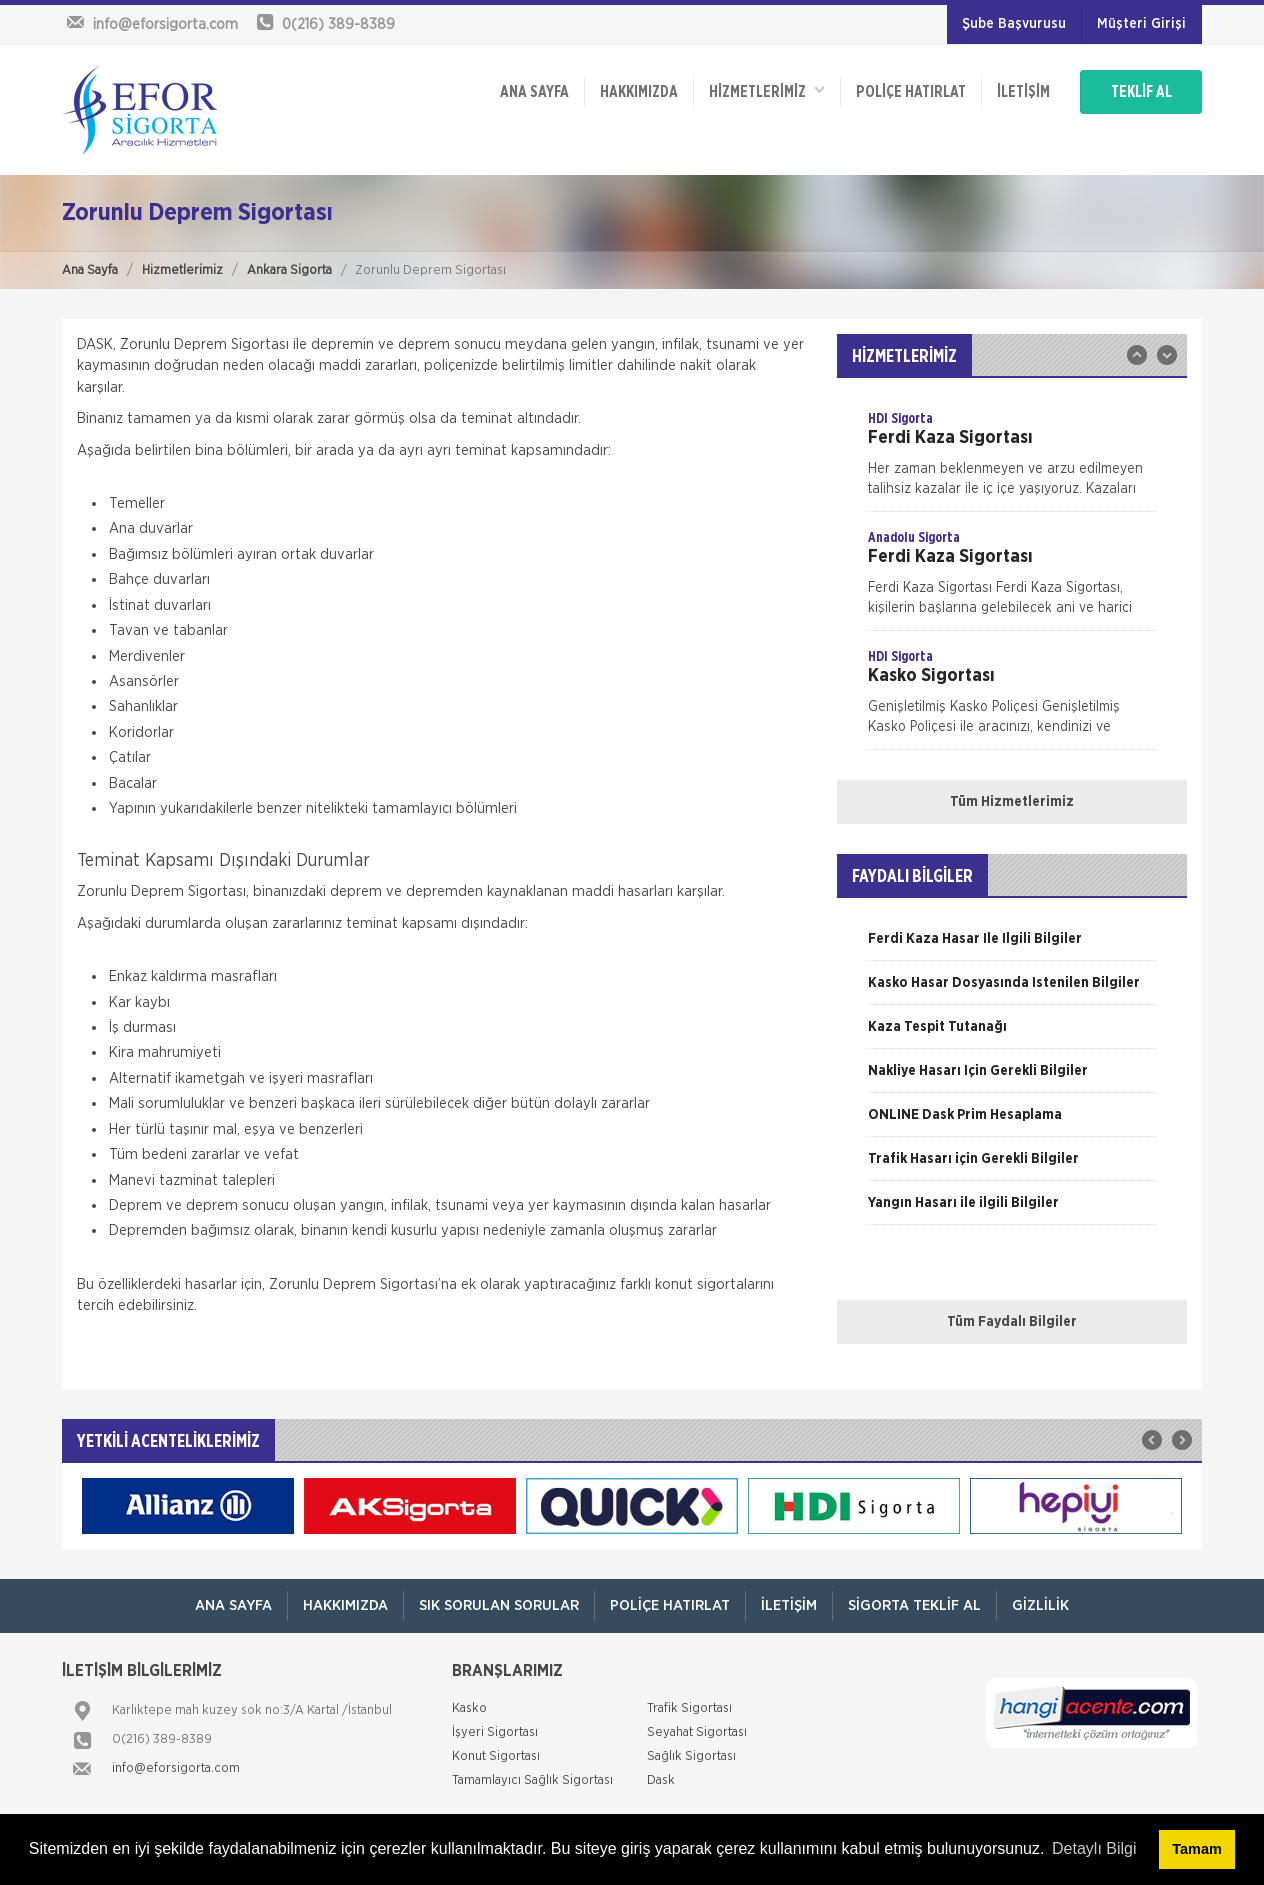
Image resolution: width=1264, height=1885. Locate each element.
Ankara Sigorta (289, 270)
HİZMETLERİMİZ (767, 90)
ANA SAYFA (534, 92)
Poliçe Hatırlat (911, 92)
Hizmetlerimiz (182, 270)
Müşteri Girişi (1141, 24)
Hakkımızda (639, 92)
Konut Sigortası (496, 1756)
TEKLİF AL (1141, 92)
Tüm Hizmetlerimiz (1012, 802)
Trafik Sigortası (689, 1708)
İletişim (1023, 92)
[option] (1012, 460)
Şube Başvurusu (1014, 24)
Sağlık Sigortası (691, 1756)
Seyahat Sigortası (697, 1732)
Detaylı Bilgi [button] (1094, 1848)
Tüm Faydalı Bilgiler (1012, 1322)
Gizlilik (1040, 1605)
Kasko (469, 1708)
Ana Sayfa (90, 270)
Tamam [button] (1196, 1849)
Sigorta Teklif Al (914, 1605)
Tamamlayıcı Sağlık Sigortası (532, 1780)
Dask (661, 1780)
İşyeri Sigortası (495, 1732)
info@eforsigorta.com (176, 1768)
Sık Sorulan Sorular (499, 1605)
